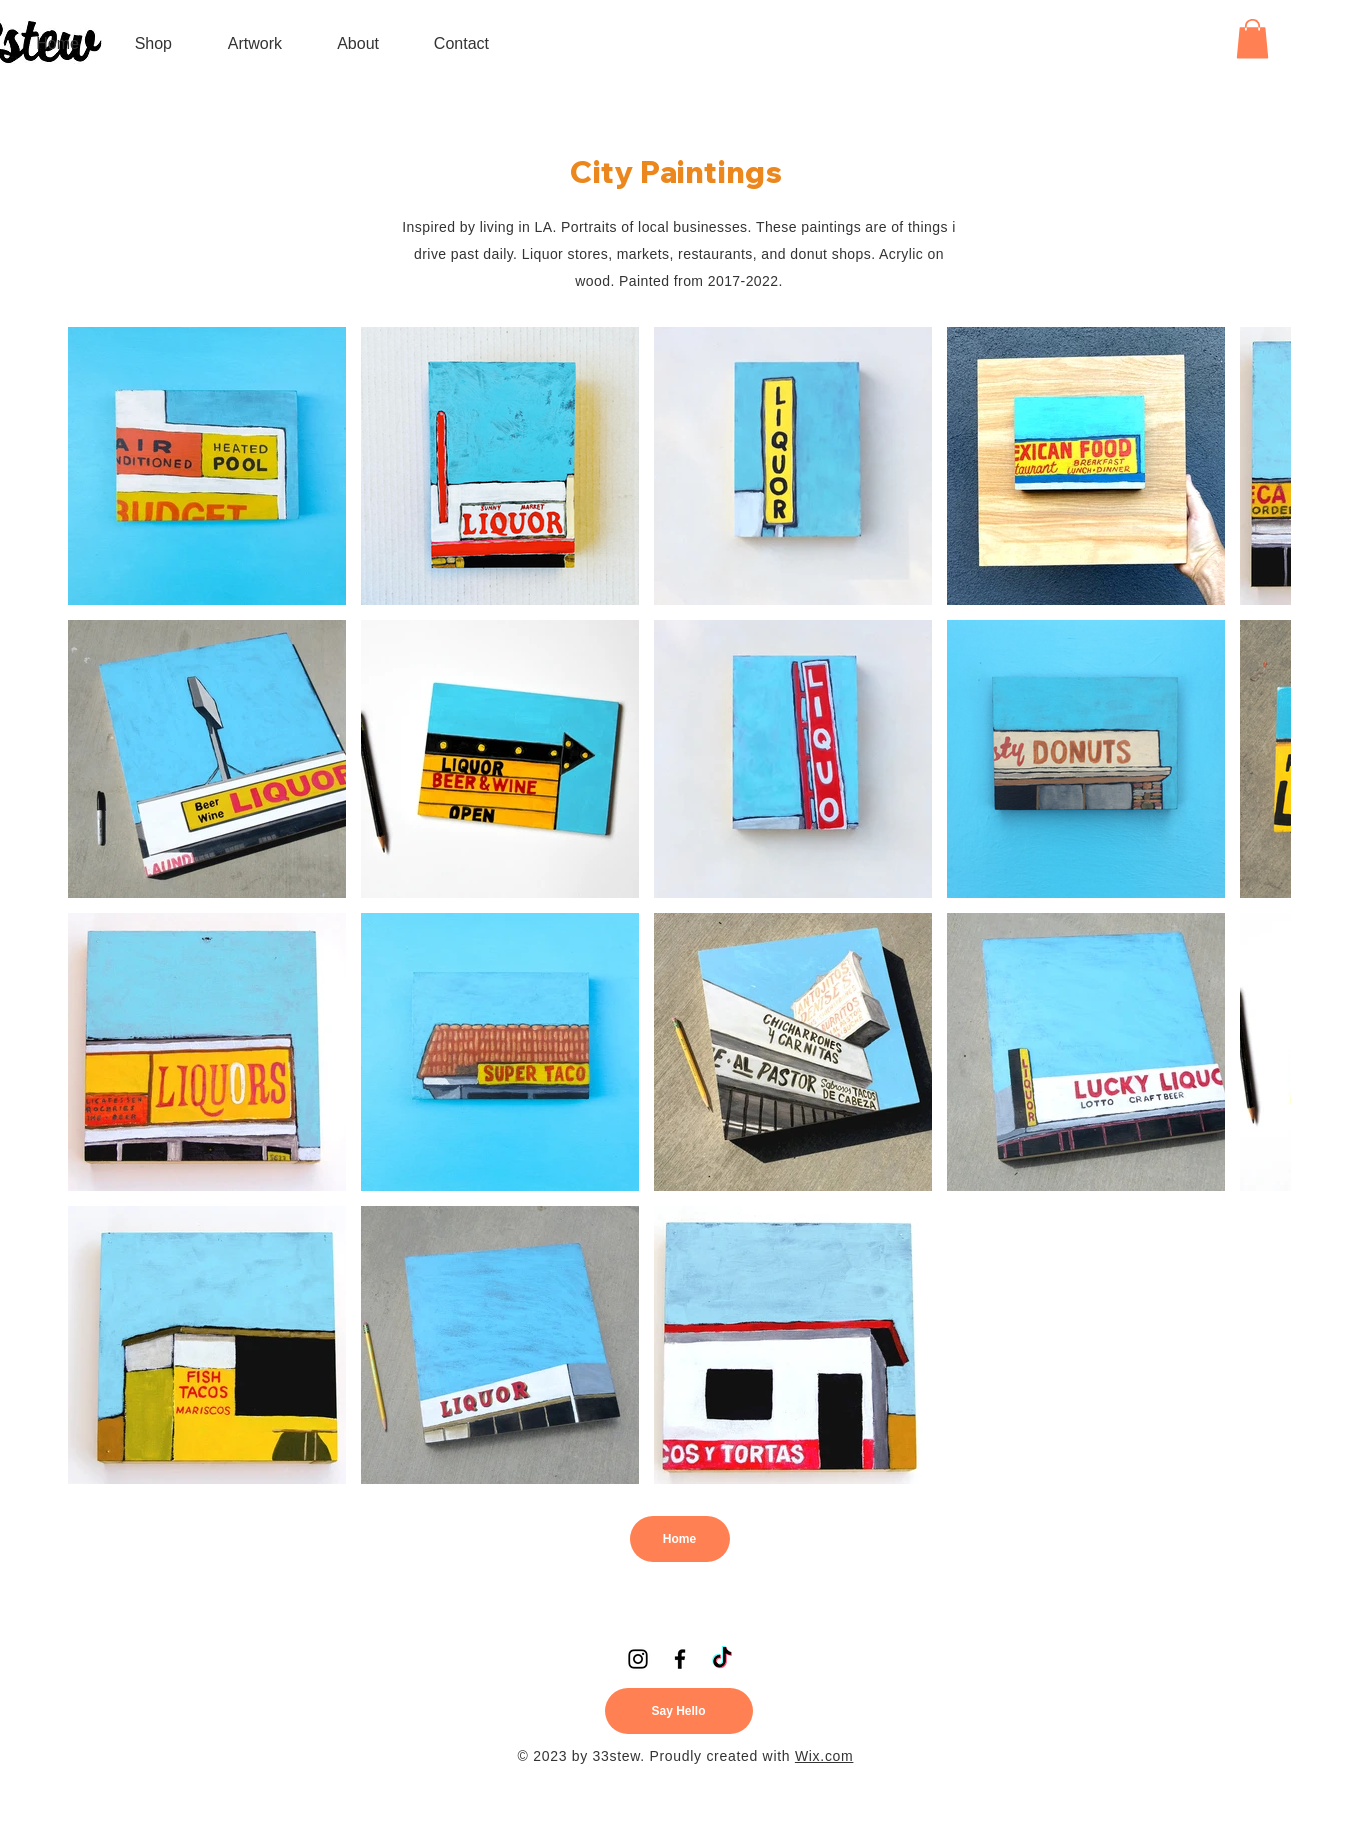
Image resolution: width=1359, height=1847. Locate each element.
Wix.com (824, 1756)
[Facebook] (680, 1659)
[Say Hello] (679, 1711)
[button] (242, 44)
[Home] (680, 1539)
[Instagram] (638, 1659)
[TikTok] (722, 1659)
